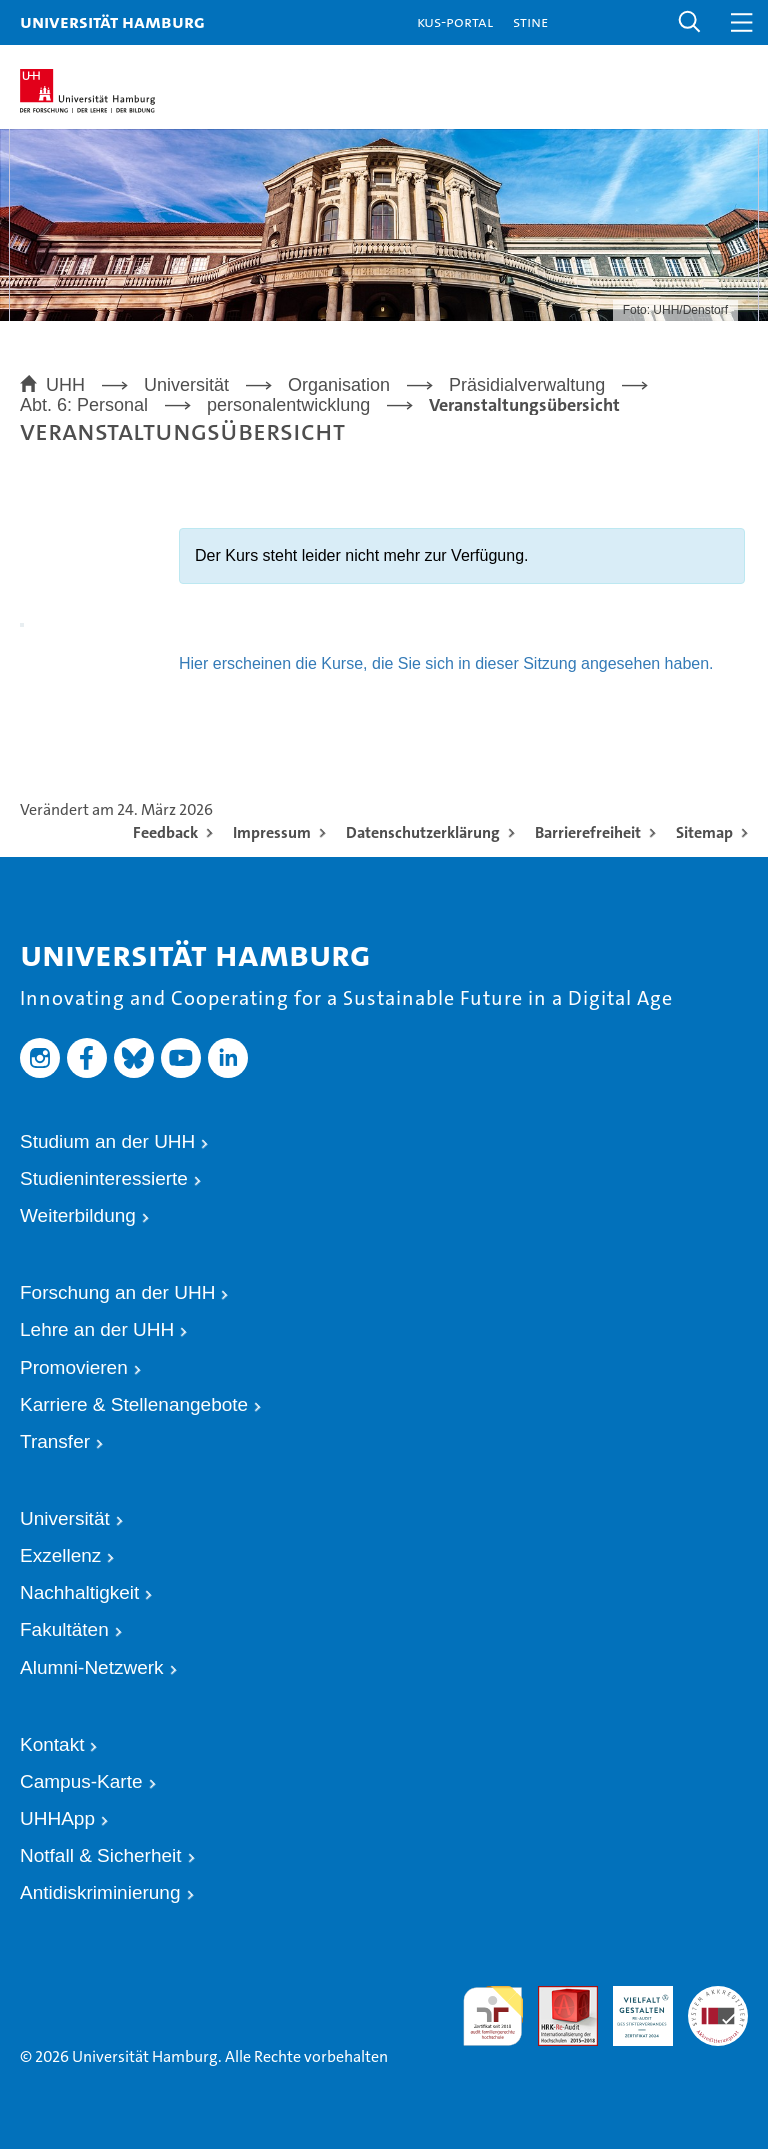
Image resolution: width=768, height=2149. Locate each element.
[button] (690, 22)
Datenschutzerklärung (423, 832)
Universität (65, 1518)
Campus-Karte (81, 1781)
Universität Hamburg (112, 21)
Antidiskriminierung (100, 1892)
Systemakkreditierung (718, 1994)
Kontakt (52, 1744)
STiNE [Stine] (530, 21)
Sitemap (704, 832)
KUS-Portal (455, 21)
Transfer (55, 1441)
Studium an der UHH (107, 1141)
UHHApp (57, 1818)
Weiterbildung (78, 1215)
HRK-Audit (629, 2004)
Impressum (272, 832)
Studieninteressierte (104, 1178)
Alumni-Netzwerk (92, 1667)
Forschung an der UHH (117, 1292)
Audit (553, 1994)
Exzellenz (60, 1555)
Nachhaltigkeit (79, 1592)
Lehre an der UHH (97, 1329)
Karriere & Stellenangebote (134, 1404)
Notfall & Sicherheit (101, 1855)
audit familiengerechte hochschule (493, 2013)
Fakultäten (64, 1629)
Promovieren (74, 1367)
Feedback (165, 832)
